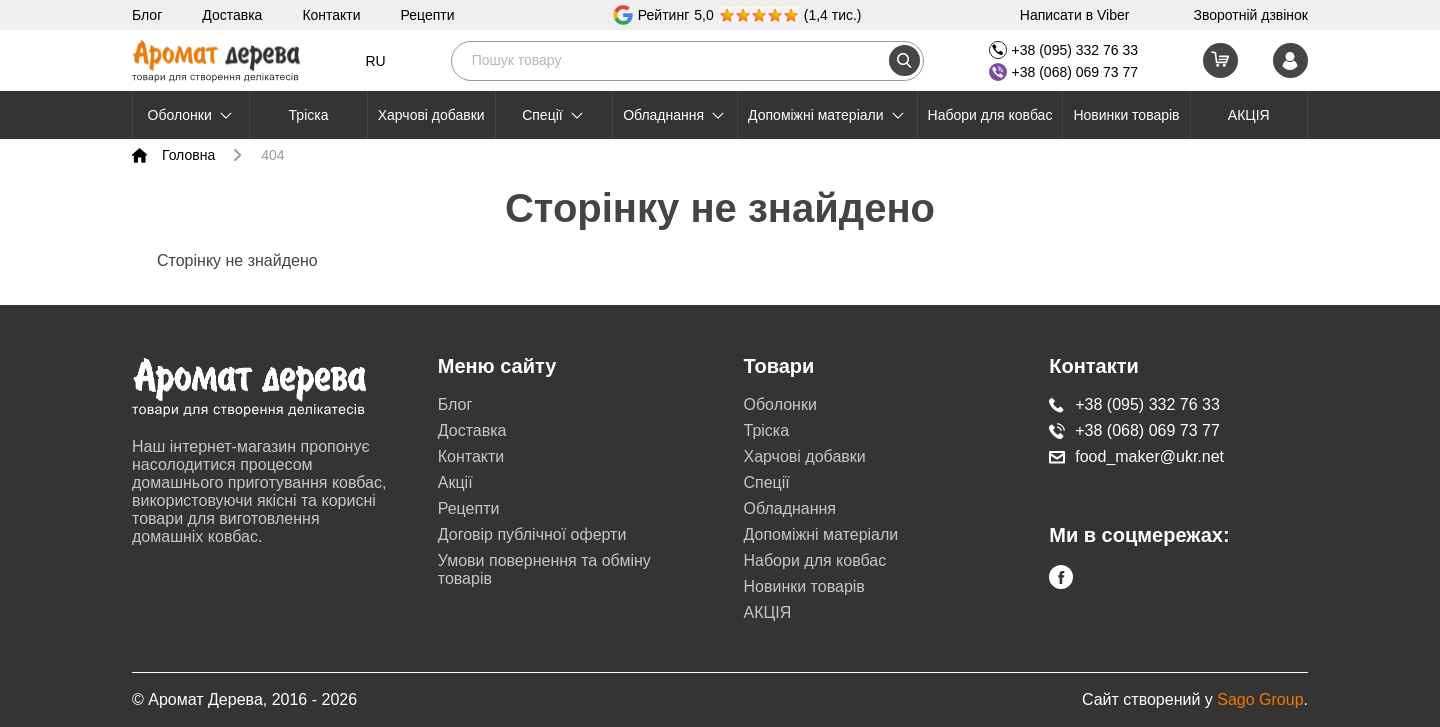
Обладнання (675, 115)
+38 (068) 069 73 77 (1064, 72)
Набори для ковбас (990, 115)
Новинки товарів (1126, 115)
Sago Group (1260, 699)
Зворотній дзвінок (1250, 15)
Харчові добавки (431, 115)
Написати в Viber (1075, 15)
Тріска (309, 115)
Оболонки (191, 115)
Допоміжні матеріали (827, 115)
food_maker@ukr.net (1136, 456)
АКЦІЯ (1249, 115)
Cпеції (554, 115)
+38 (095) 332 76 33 (1064, 50)
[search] (904, 60)
